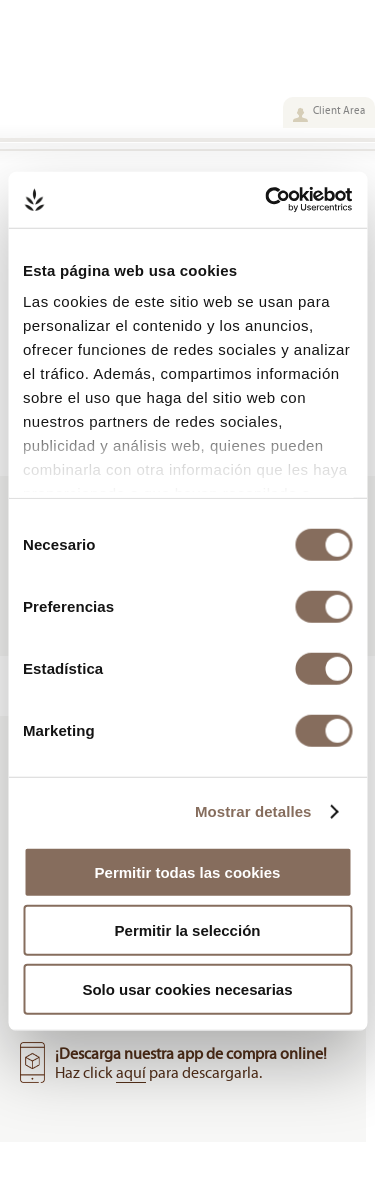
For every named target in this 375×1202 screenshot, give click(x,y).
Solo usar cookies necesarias (187, 988)
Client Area (339, 110)
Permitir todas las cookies (188, 871)
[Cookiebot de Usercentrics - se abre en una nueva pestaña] (267, 200)
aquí (131, 1072)
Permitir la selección (188, 930)
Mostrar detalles (253, 811)
